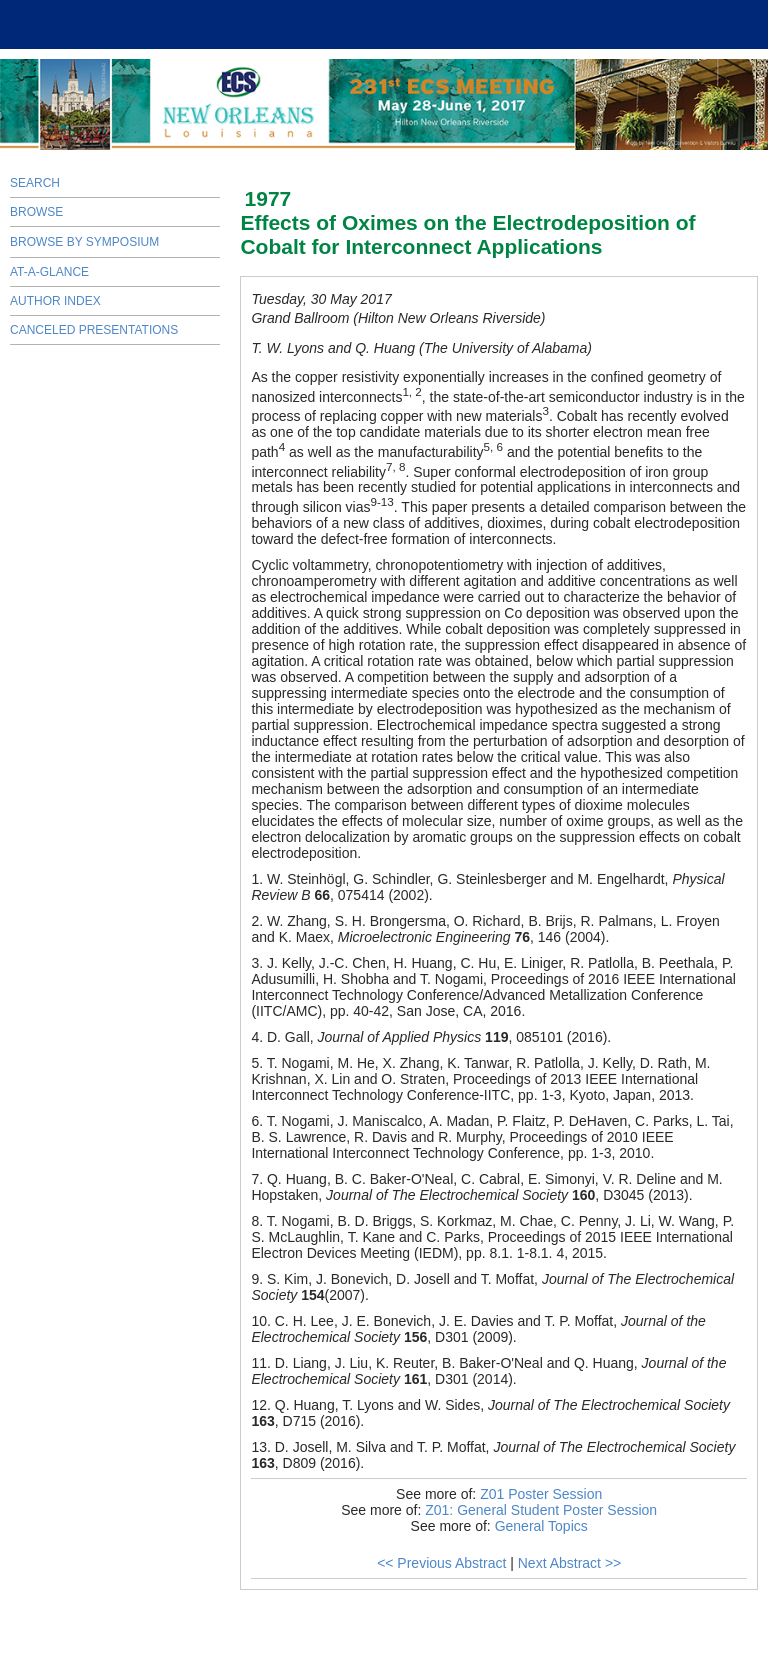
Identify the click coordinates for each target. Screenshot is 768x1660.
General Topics (541, 1526)
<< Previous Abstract (441, 1563)
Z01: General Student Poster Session (541, 1510)
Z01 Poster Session (541, 1494)
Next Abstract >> (570, 1563)
